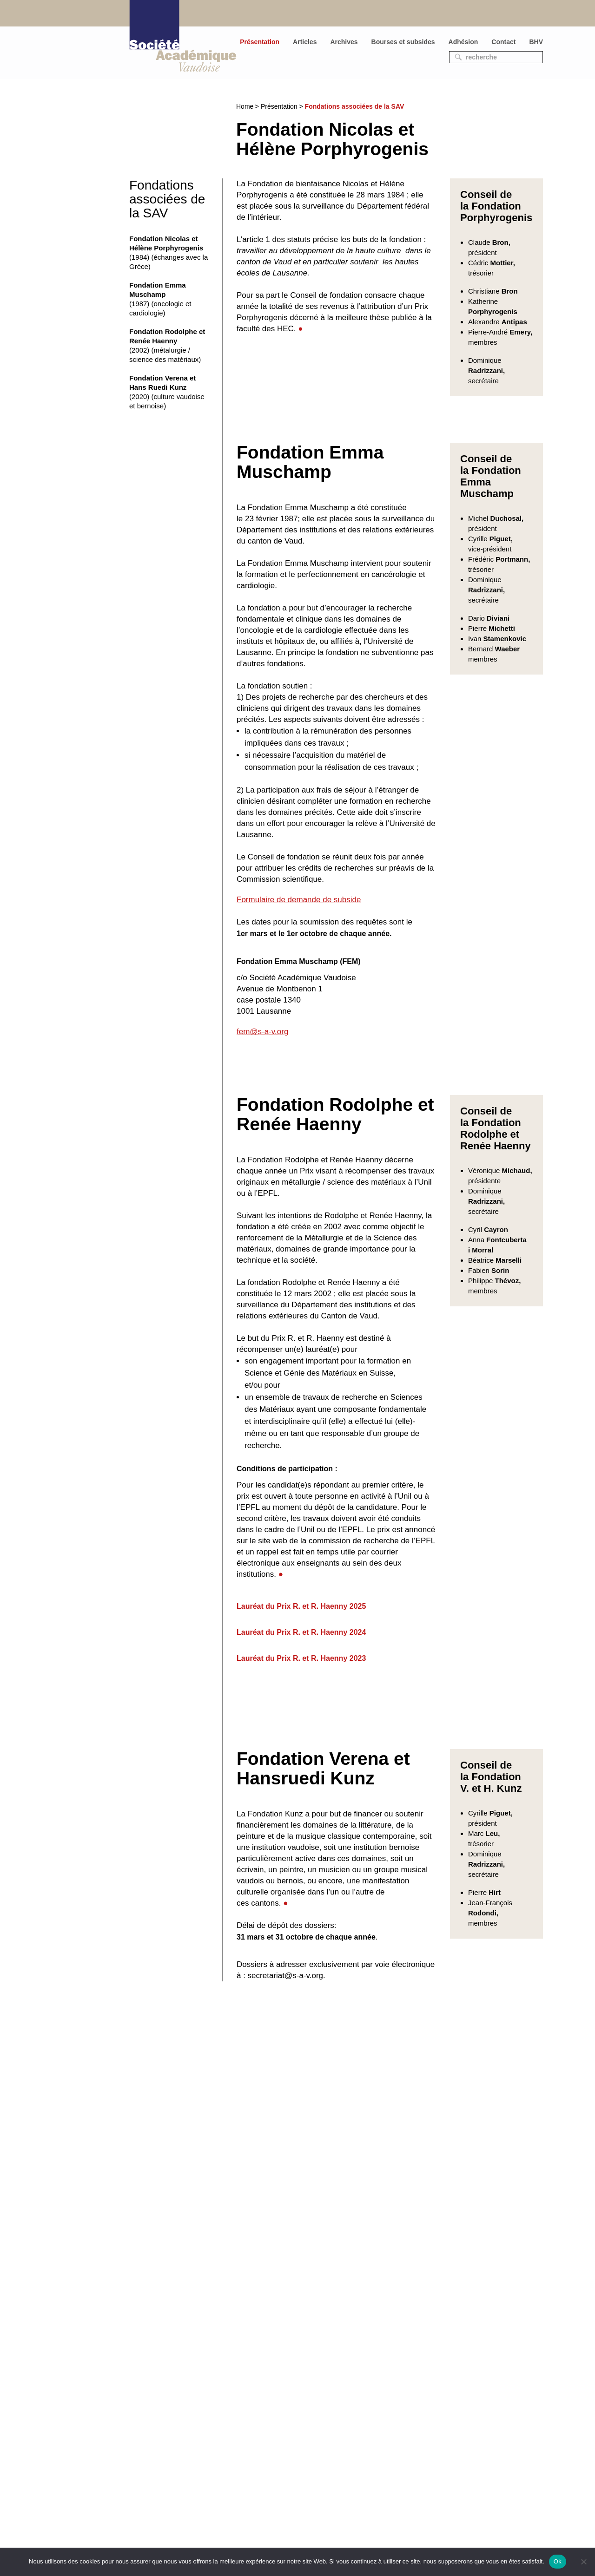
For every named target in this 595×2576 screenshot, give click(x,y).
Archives (343, 42)
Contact (503, 42)
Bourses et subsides (403, 42)
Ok (558, 2561)
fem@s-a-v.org (262, 1031)
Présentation (259, 42)
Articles (305, 42)
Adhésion (463, 42)
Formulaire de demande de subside (299, 899)
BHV (536, 42)
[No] (583, 2561)
